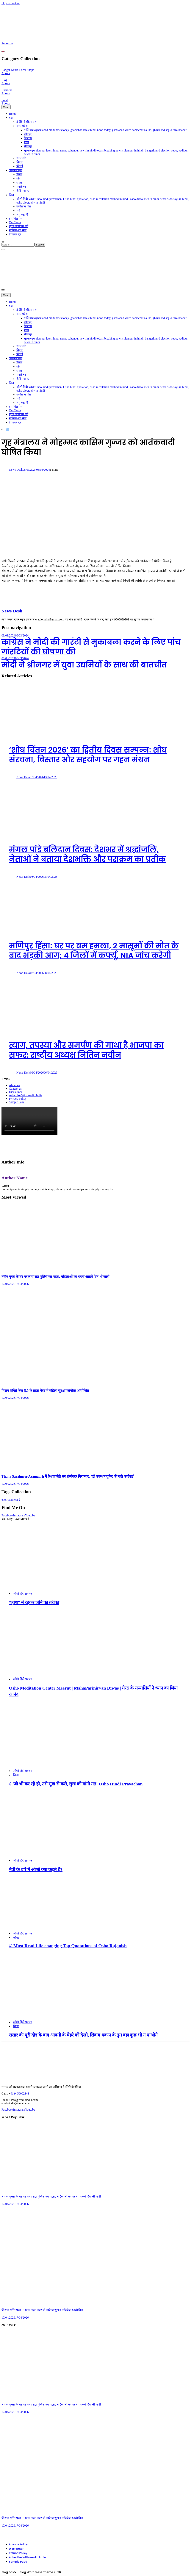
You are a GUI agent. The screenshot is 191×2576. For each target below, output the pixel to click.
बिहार (19, 162)
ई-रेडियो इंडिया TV (26, 121)
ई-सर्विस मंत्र (15, 218)
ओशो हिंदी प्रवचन (22, 1593)
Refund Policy (18, 2553)
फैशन (19, 174)
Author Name (14, 1177)
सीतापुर (28, 146)
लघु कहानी (22, 214)
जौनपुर (28, 134)
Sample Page (16, 1102)
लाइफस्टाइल (15, 170)
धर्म (18, 210)
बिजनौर (28, 138)
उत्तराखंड (21, 157)
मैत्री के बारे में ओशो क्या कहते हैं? (35, 1869)
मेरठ (26, 142)
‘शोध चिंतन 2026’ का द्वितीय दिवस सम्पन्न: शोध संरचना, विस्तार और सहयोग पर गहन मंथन (88, 755)
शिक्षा (12, 194)
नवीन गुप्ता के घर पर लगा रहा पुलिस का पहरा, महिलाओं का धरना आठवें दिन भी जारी (55, 1277)
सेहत (19, 182)
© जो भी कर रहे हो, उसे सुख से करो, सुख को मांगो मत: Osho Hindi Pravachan (76, 1784)
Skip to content (10, 3)
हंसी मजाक (22, 190)
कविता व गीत (23, 206)
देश (11, 117)
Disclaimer (15, 1092)
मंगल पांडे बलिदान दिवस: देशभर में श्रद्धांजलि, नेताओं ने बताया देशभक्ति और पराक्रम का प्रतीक (87, 854)
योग (18, 178)
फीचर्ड (19, 166)
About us (14, 1085)
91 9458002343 (19, 2093)
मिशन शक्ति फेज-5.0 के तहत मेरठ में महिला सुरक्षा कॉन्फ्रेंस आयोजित (45, 1391)
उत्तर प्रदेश (22, 125)
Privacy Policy (17, 1098)
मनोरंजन (21, 186)
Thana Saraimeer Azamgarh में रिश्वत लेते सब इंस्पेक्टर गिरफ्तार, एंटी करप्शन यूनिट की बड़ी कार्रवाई (67, 1476)
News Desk (16, 469)
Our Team (15, 222)
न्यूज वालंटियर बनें (18, 226)
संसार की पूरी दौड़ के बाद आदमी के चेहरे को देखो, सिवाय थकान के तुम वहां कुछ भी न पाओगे (83, 2035)
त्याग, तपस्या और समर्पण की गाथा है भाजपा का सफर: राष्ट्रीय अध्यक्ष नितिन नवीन (86, 1050)
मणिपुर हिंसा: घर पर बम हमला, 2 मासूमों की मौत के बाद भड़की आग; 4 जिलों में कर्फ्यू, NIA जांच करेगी (94, 951)
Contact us (15, 1088)
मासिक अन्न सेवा (17, 230)
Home (12, 113)
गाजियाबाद (105, 130)
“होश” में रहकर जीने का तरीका (34, 1602)
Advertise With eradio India (25, 1095)
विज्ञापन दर (15, 234)
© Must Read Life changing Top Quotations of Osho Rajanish (68, 1945)
